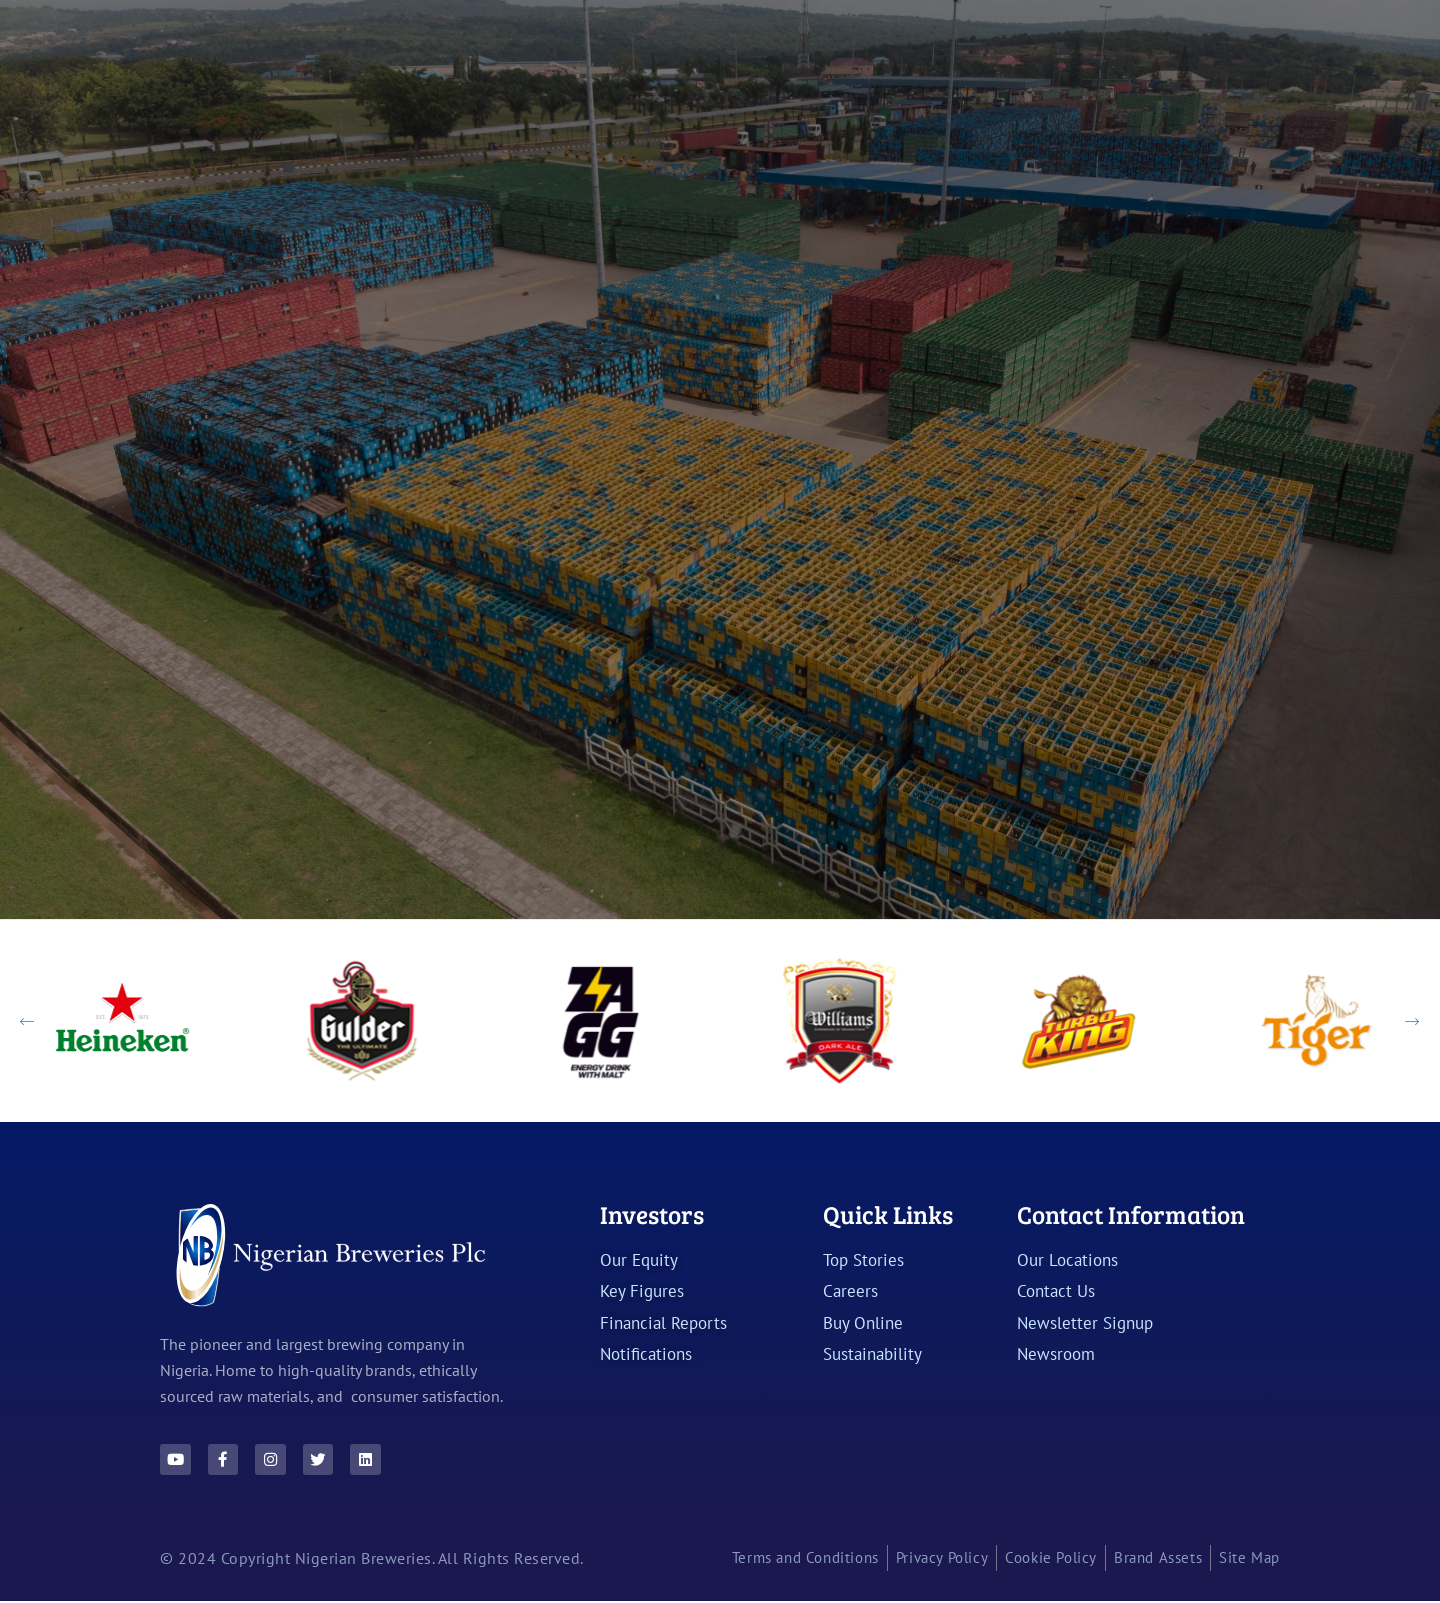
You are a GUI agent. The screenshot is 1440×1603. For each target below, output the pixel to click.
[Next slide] (1412, 1019)
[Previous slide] (27, 1019)
